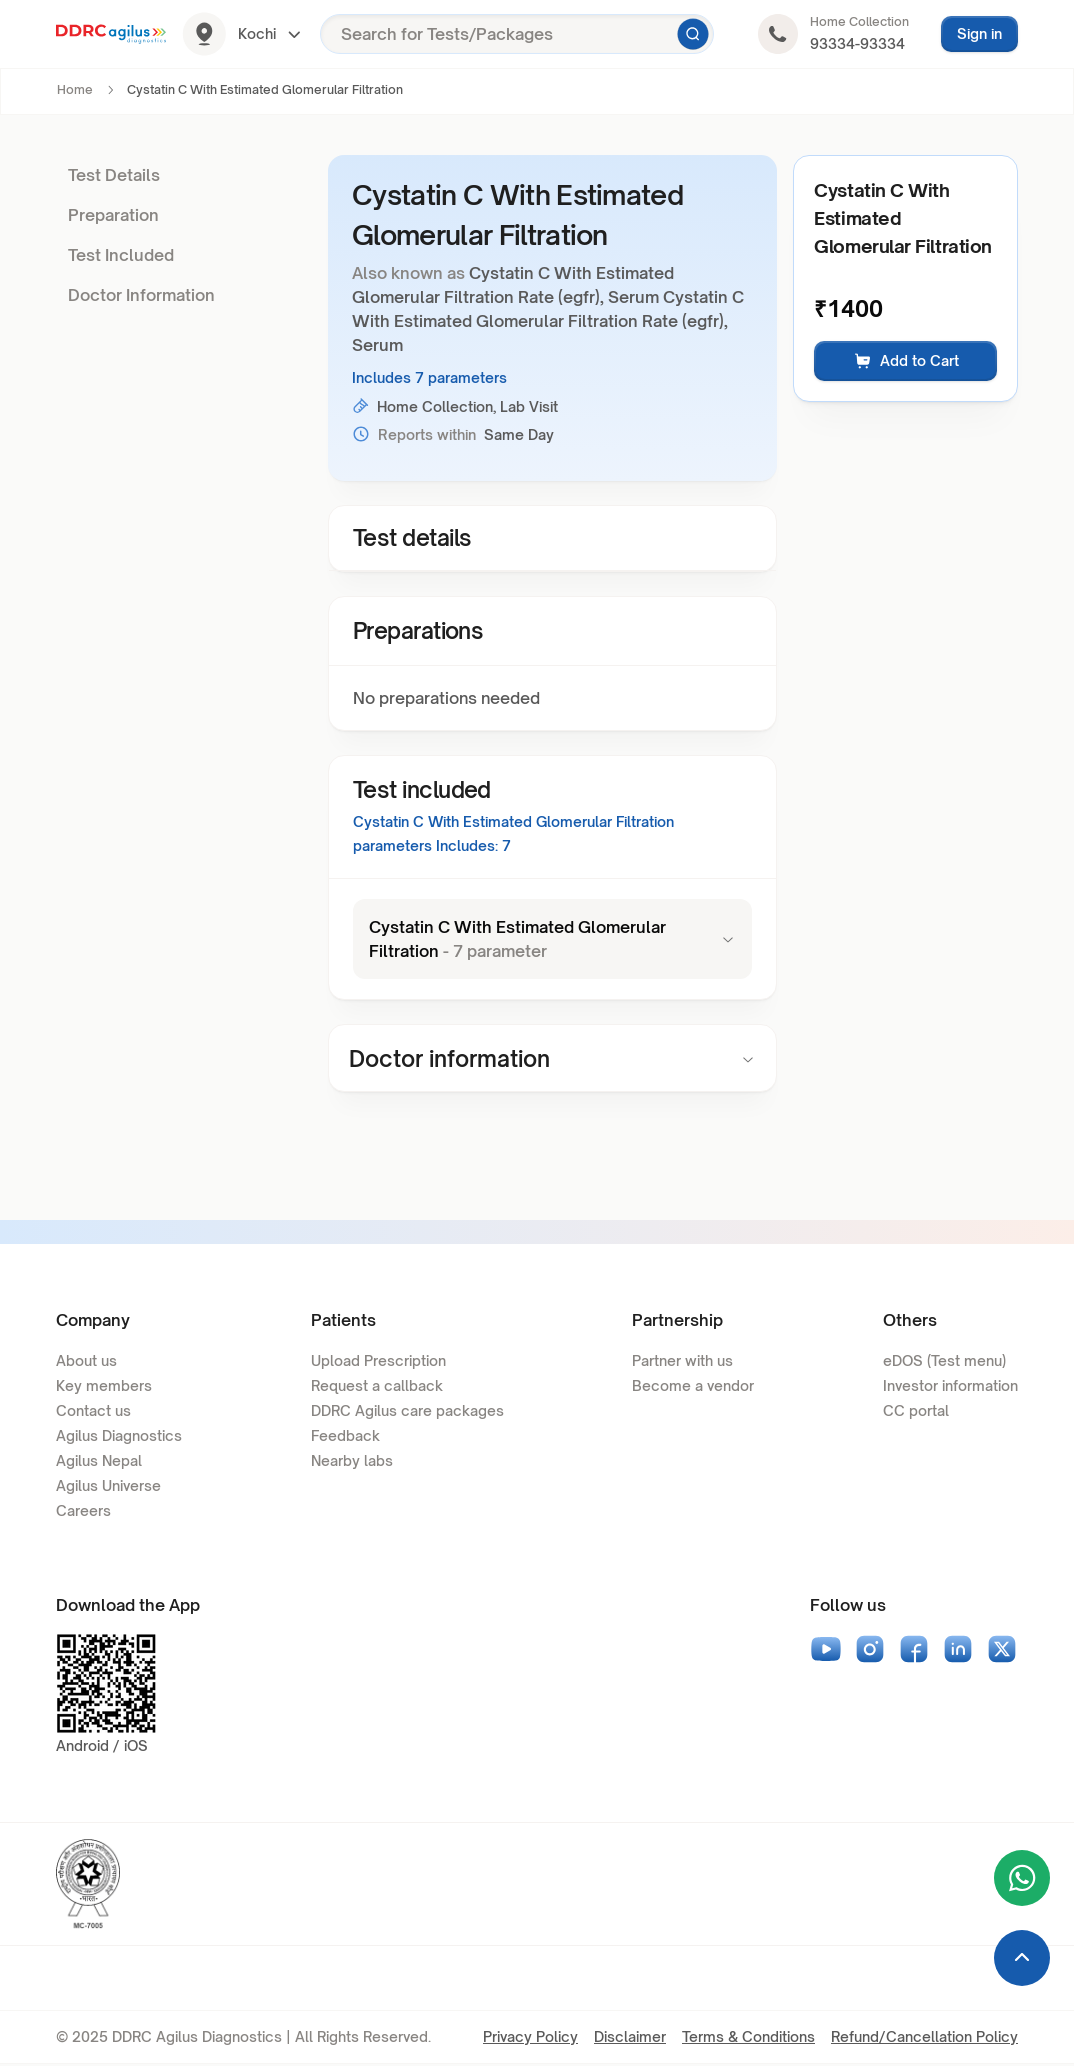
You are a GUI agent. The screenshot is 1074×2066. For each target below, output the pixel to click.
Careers (83, 1512)
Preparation (113, 215)
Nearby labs (352, 1462)
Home (75, 89)
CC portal (916, 1412)
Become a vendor (693, 1387)
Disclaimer (630, 2038)
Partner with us (682, 1362)
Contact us (93, 1412)
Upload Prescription (378, 1362)
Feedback (345, 1437)
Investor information (950, 1387)
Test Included (121, 255)
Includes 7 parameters (429, 377)
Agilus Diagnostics (119, 1437)
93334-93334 (857, 43)
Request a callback (377, 1387)
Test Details (114, 175)
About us (86, 1362)
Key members (104, 1387)
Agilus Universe (108, 1487)
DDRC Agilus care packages (407, 1412)
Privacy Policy (530, 2038)
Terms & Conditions (748, 2038)
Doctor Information (141, 295)
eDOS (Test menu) (944, 1362)
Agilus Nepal (99, 1462)
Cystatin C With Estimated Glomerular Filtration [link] (265, 89)
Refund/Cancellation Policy (924, 2038)
